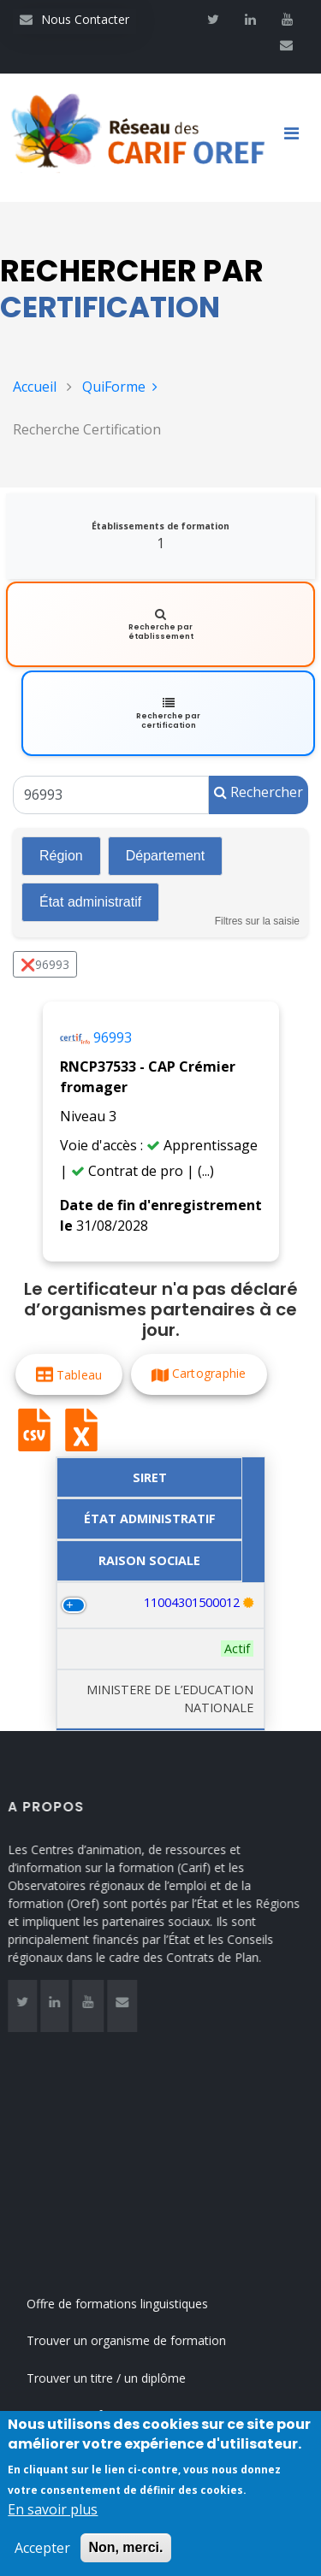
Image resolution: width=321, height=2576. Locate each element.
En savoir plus (53, 2509)
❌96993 (45, 964)
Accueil (34, 386)
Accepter (42, 2547)
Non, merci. (125, 2547)
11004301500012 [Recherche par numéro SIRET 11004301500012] (192, 1602)
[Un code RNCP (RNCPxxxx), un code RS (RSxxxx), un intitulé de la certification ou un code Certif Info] (111, 795)
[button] (68, 1374)
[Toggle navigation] (297, 137)
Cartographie (209, 1373)
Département (165, 855)
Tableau (79, 1374)
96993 (112, 1037)
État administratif (90, 902)
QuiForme (120, 386)
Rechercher (258, 792)
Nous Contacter (74, 19)
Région (61, 855)
